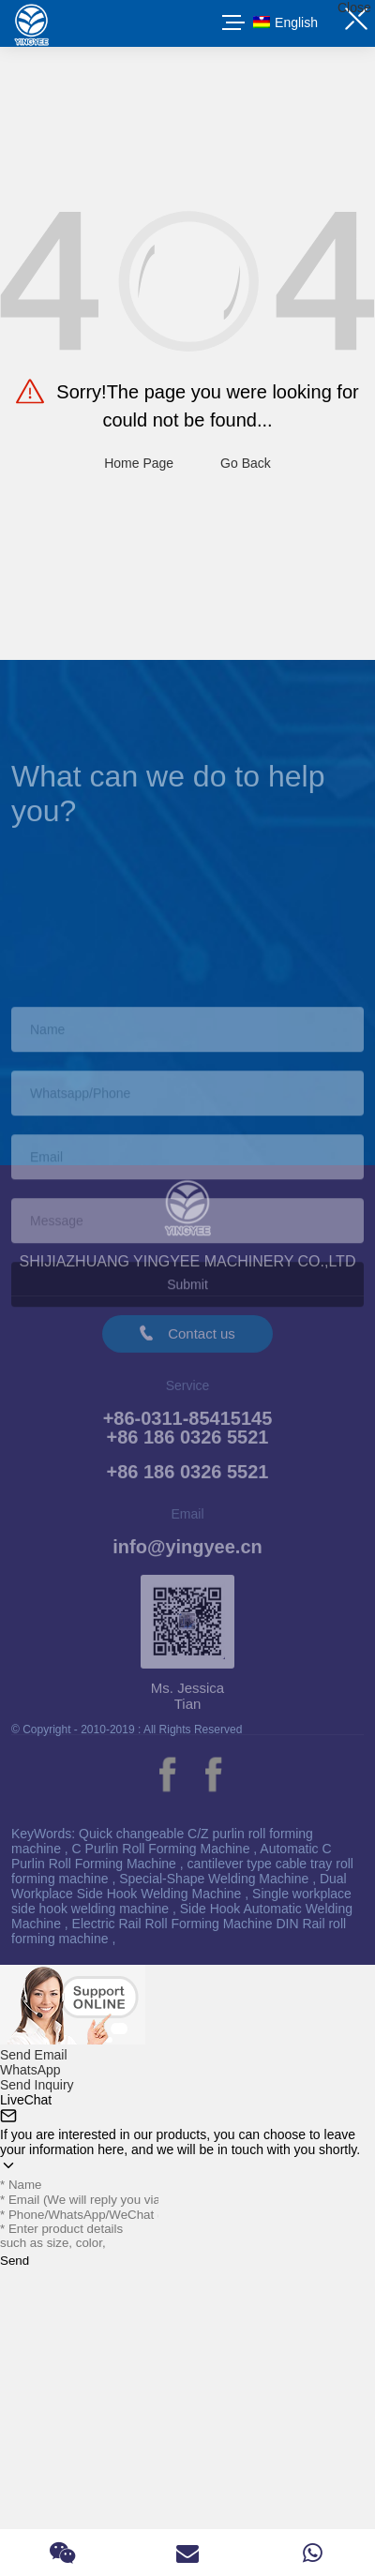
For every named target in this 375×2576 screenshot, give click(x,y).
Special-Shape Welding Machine (215, 1878)
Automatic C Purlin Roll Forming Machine (171, 1856)
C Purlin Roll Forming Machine (163, 1848)
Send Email (34, 2054)
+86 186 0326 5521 (188, 1482)
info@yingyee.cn (187, 1557)
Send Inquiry (37, 2084)
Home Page (138, 463)
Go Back (245, 463)
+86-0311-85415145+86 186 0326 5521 (188, 1438)
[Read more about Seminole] (167, 1774)
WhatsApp (30, 2069)
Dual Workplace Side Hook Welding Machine (179, 1886)
